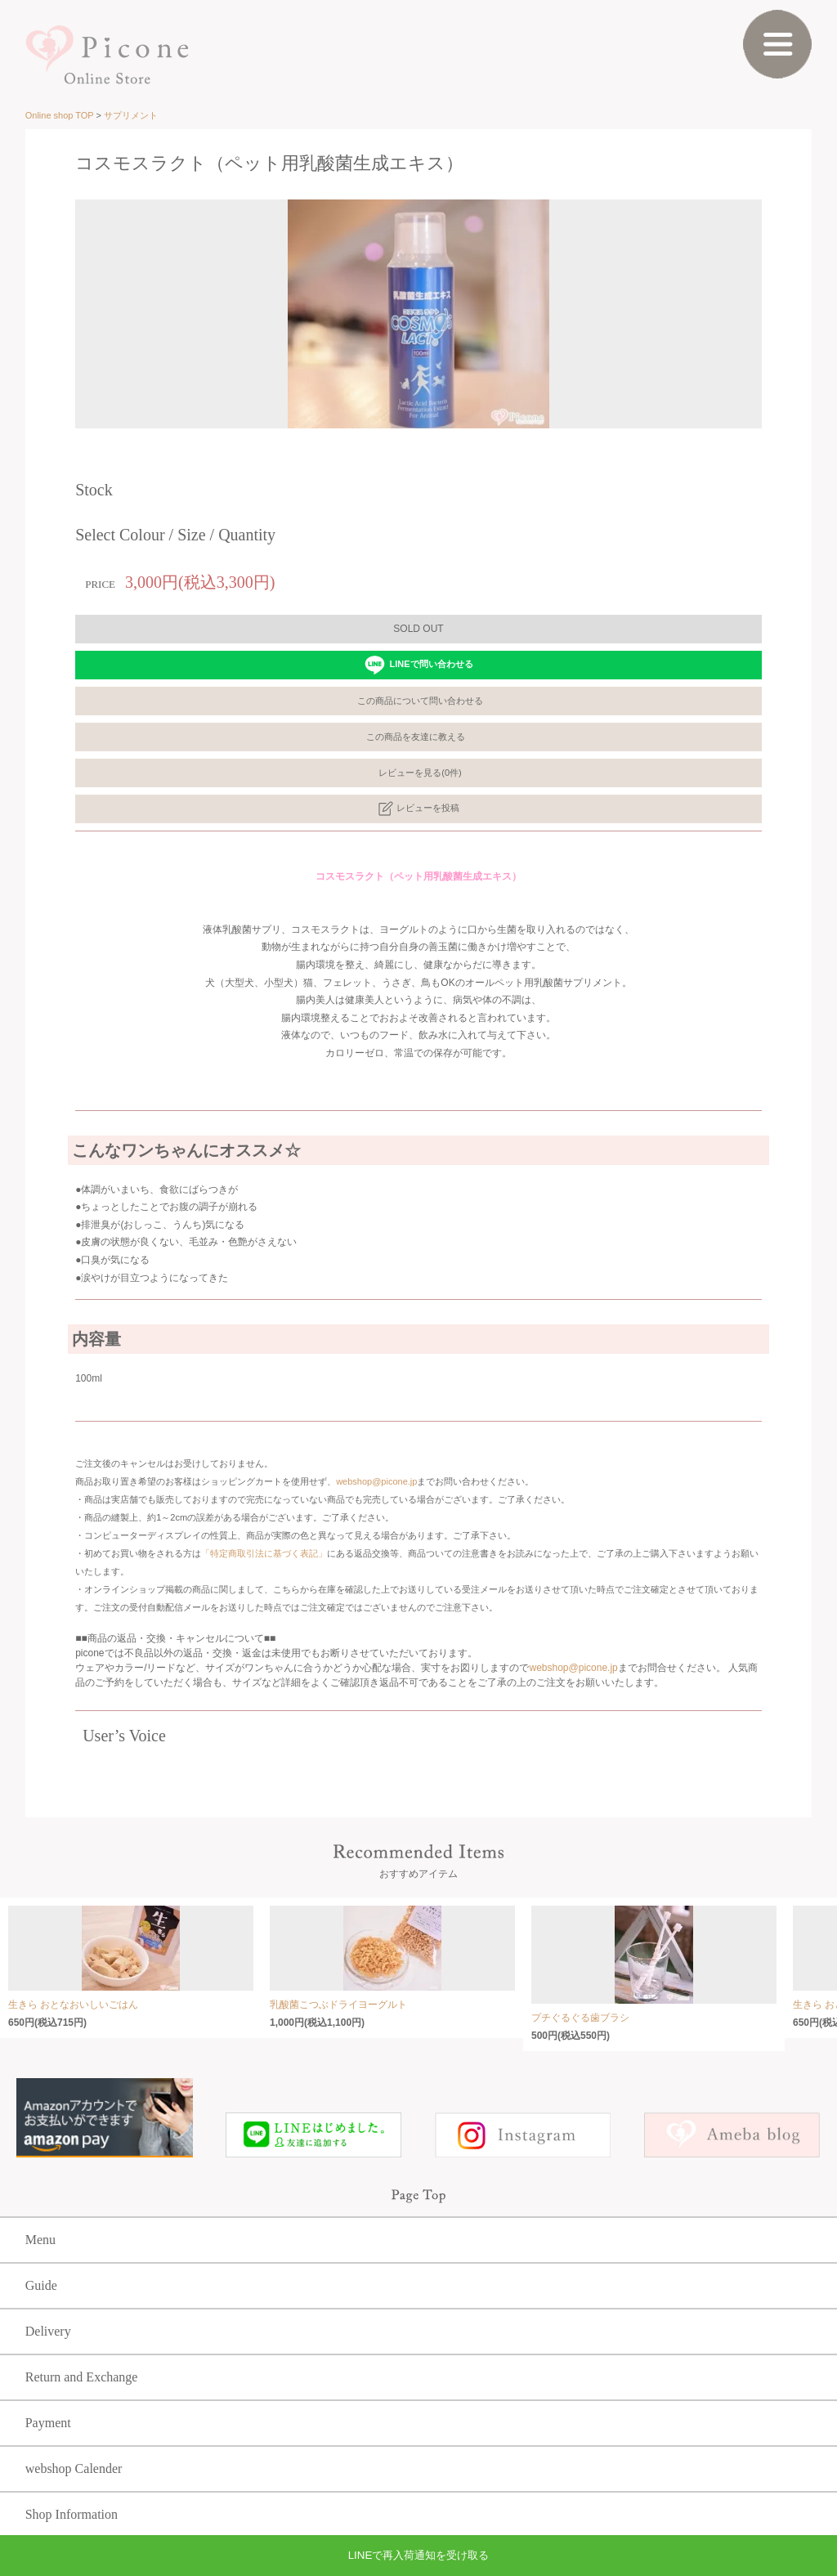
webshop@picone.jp (376, 1481)
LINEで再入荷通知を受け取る (419, 2555)
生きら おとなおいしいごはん (73, 2004)
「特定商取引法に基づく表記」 (264, 1553)
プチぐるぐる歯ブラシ (580, 2017)
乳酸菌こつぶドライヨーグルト (338, 2004)
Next (778, 301)
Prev (58, 301)
